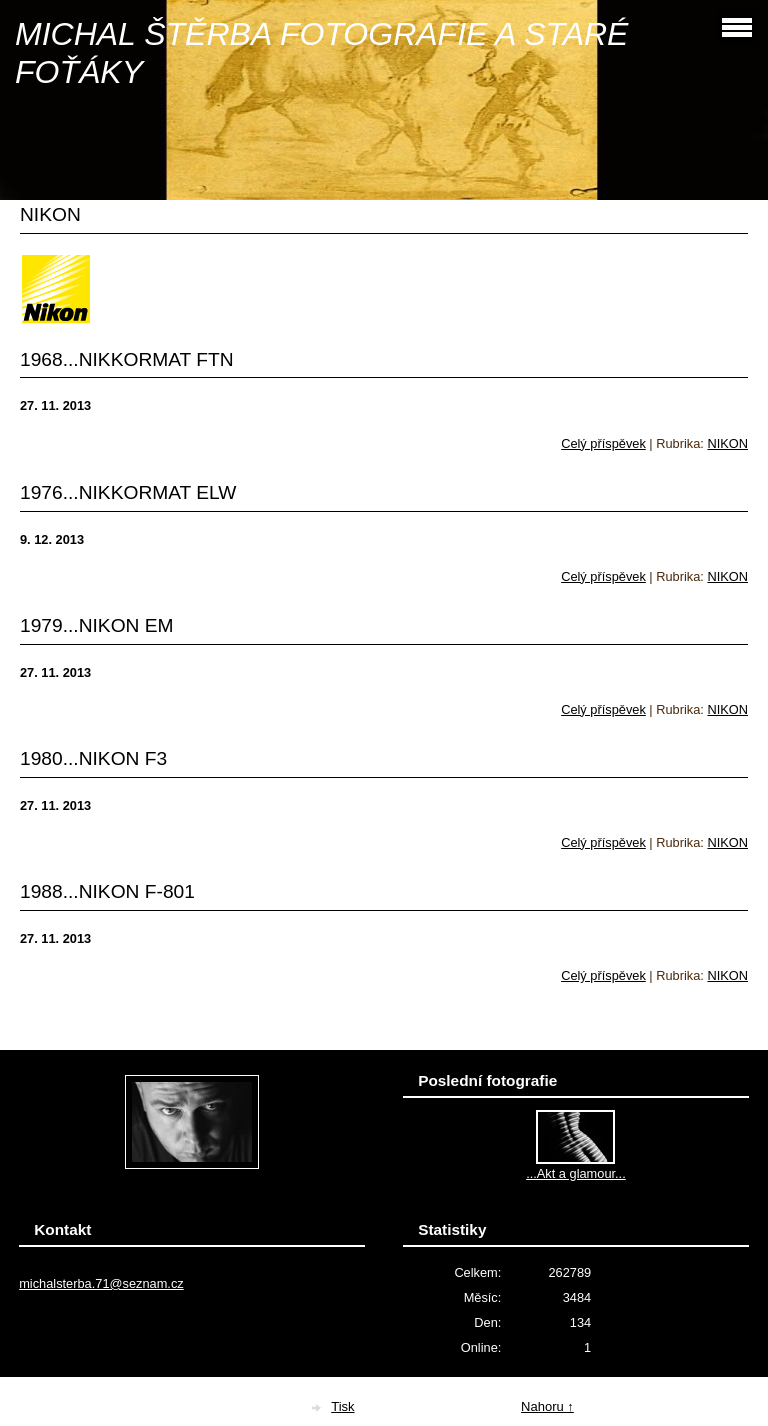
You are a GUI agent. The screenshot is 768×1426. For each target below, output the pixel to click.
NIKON (727, 443)
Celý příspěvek (603, 443)
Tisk (342, 1406)
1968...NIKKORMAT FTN (127, 359)
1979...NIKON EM (97, 625)
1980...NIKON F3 (93, 758)
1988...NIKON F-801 (107, 891)
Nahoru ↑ (547, 1406)
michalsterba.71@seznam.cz (101, 1283)
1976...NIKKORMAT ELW (128, 492)
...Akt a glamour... (576, 1173)
